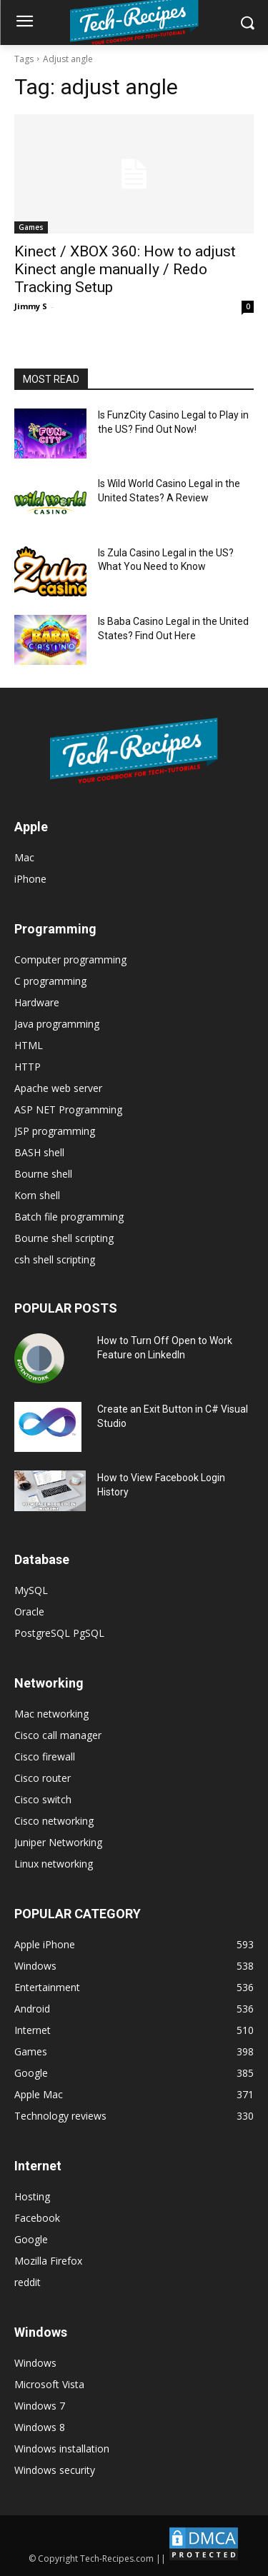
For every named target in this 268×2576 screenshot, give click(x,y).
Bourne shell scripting (64, 1238)
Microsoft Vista (49, 2384)
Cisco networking (54, 1821)
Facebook (37, 2218)
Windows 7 (39, 2405)
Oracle (29, 1611)
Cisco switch (42, 1799)
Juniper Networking (58, 1842)
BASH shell (39, 1152)
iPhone (30, 879)
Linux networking (53, 1863)
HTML (28, 1045)
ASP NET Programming (68, 1109)
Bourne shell (43, 1174)
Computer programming (70, 959)
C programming (50, 981)
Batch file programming (69, 1216)
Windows (35, 2363)
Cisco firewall (44, 1756)
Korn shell (37, 1195)
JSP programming (54, 1131)
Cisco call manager (57, 1735)
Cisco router (42, 1778)
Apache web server (58, 1088)
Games (31, 227)
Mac (24, 857)
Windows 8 (39, 2427)
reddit (27, 2282)
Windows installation (61, 2448)
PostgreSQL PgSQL (59, 1633)
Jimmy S (30, 306)
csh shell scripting (54, 1259)
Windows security (54, 2470)
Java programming (56, 1024)
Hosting (32, 2196)
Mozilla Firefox (48, 2260)
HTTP (27, 1066)
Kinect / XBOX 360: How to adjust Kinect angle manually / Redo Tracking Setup (125, 269)
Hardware (36, 1002)
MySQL (31, 1590)
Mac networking (51, 1713)
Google (31, 2239)
